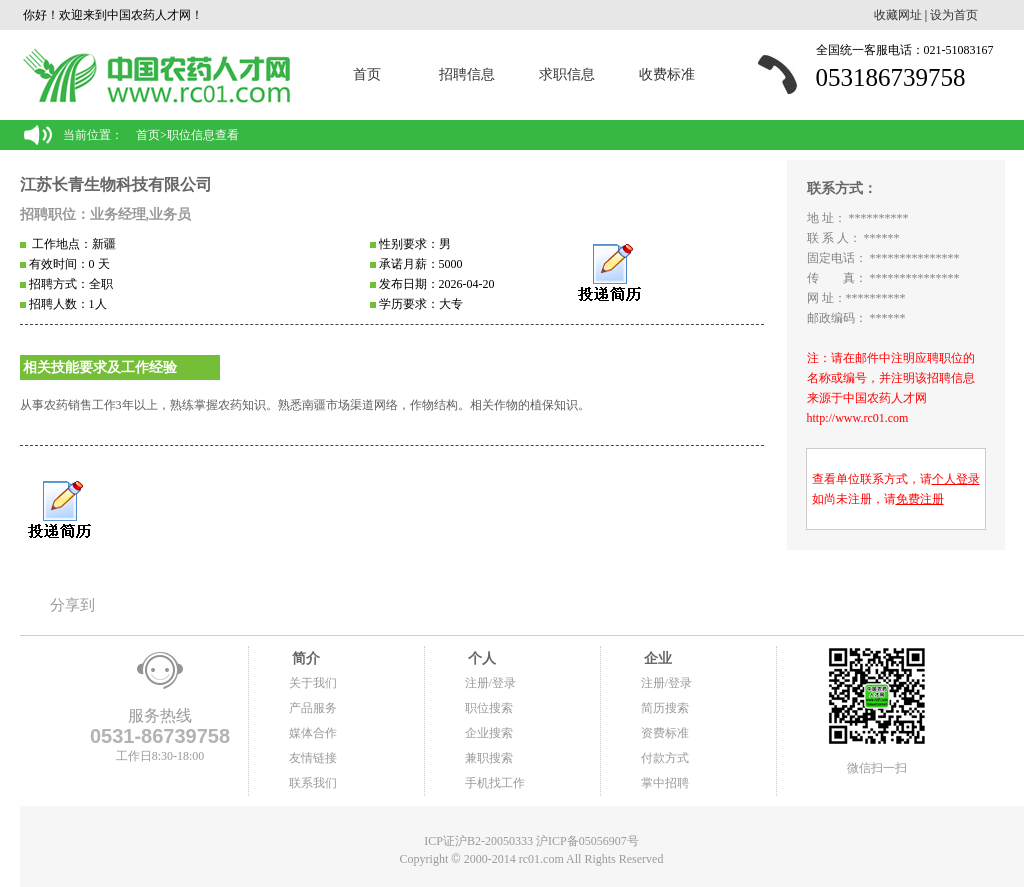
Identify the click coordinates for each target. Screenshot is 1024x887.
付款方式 (665, 758)
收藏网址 (898, 15)
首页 (367, 74)
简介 (305, 658)
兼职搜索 (489, 758)
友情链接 (313, 758)
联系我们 (313, 783)
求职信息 (567, 74)
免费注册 (920, 499)
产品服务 (313, 708)
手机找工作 (495, 783)
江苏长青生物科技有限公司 (116, 184)
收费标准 (667, 74)
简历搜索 (665, 708)
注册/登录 (490, 683)
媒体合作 (313, 733)
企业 (657, 658)
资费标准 (665, 733)
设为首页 (954, 15)
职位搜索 (489, 708)
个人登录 (956, 479)
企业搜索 (489, 733)
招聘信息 (467, 74)
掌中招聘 (665, 783)
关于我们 (313, 683)
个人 (481, 658)
